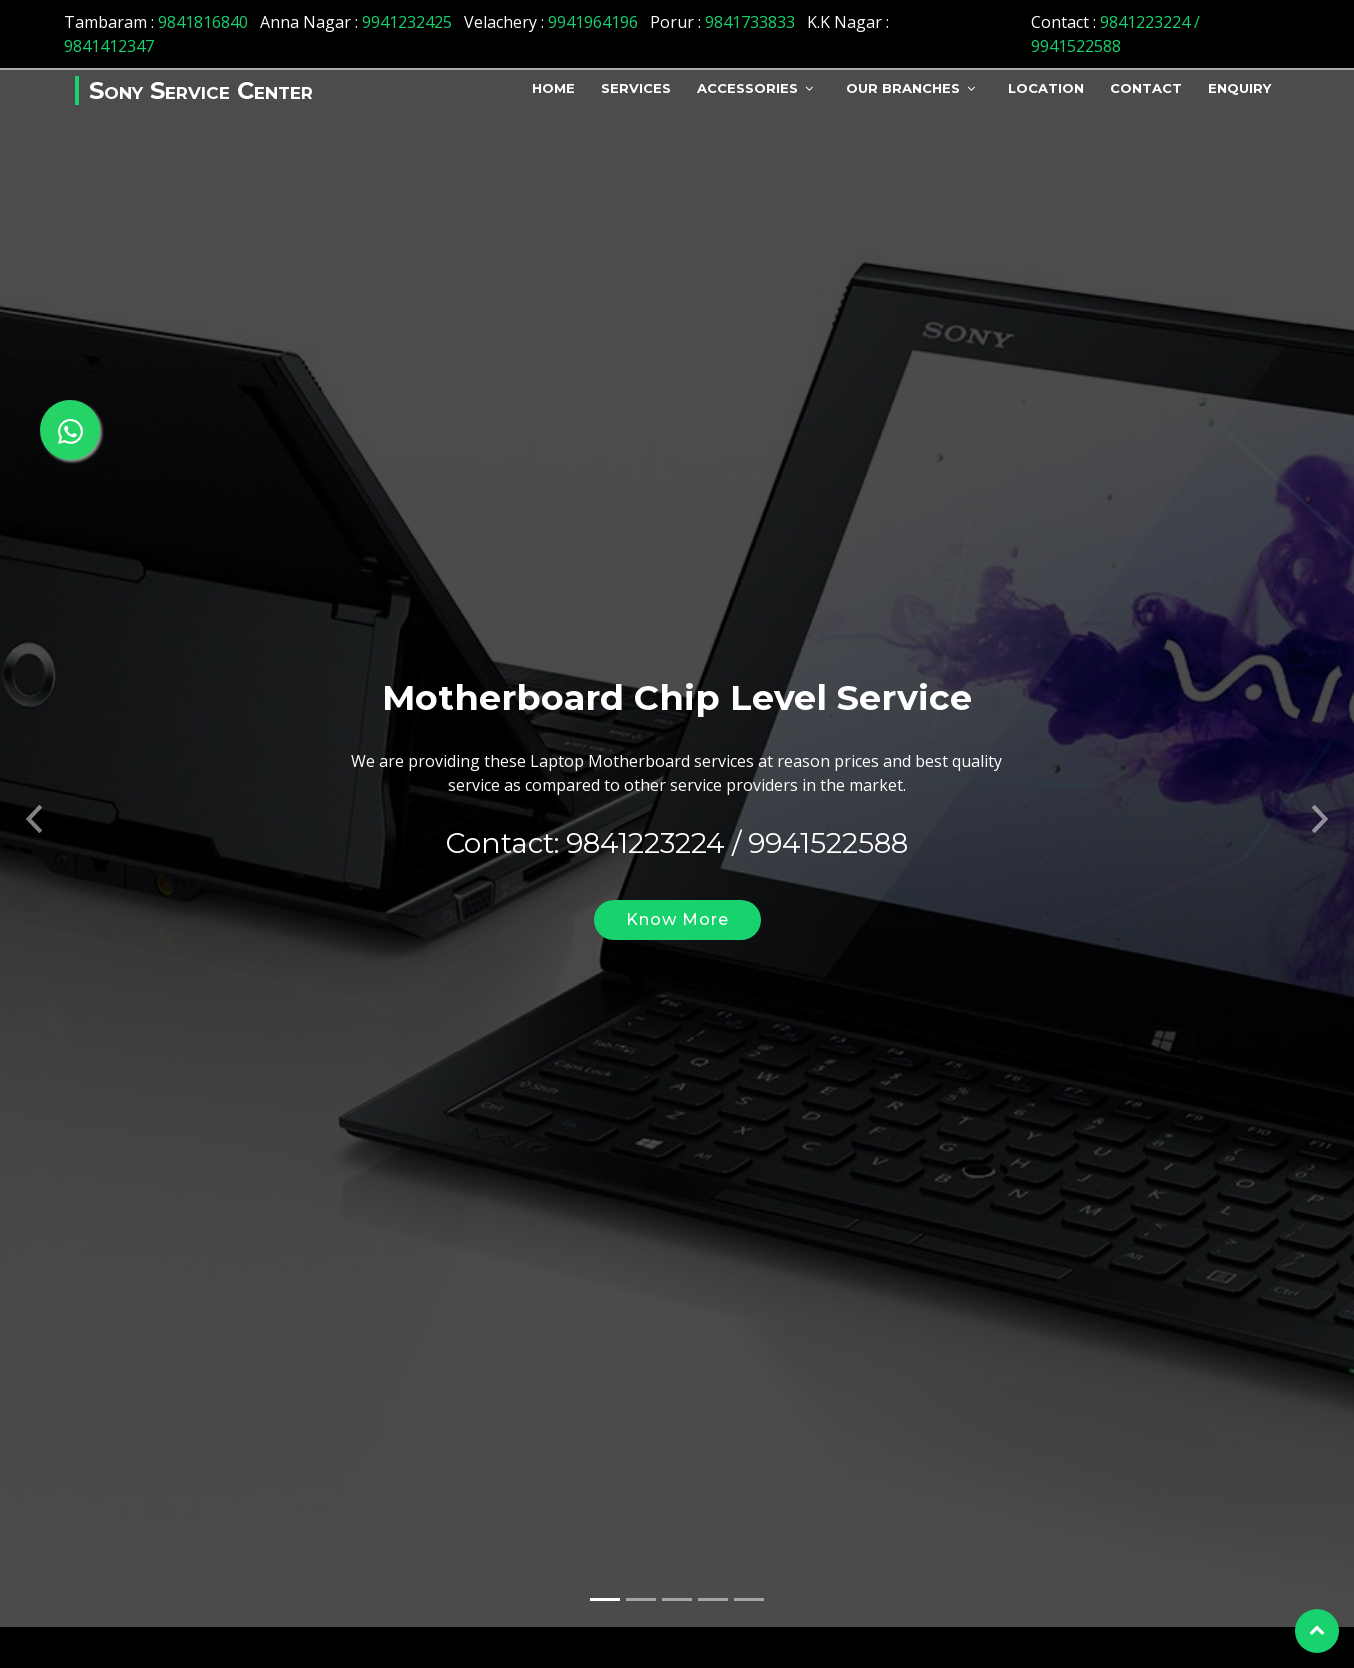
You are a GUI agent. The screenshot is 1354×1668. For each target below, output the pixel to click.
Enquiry (1239, 88)
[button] (34, 798)
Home (553, 88)
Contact (1146, 88)
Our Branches (903, 88)
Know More (677, 904)
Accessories (747, 88)
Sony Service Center (201, 90)
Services (636, 88)
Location (1046, 88)
